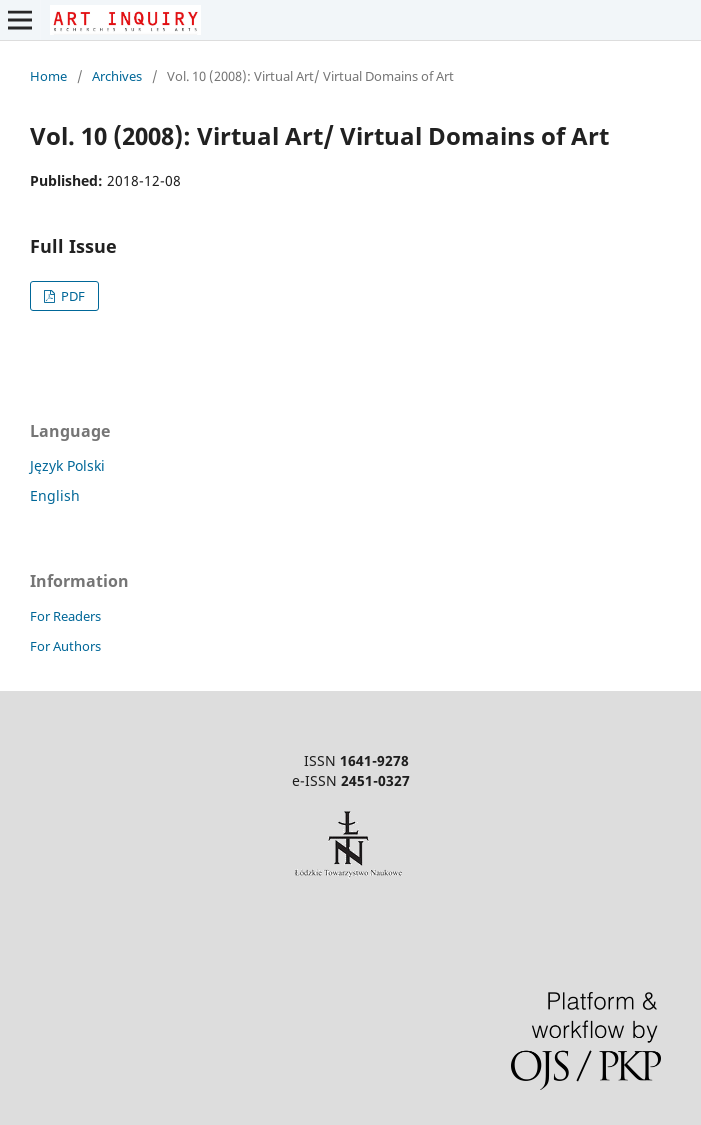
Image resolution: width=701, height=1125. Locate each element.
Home (48, 76)
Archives (117, 76)
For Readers (65, 616)
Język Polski (67, 465)
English (55, 495)
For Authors (65, 646)
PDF (71, 296)
